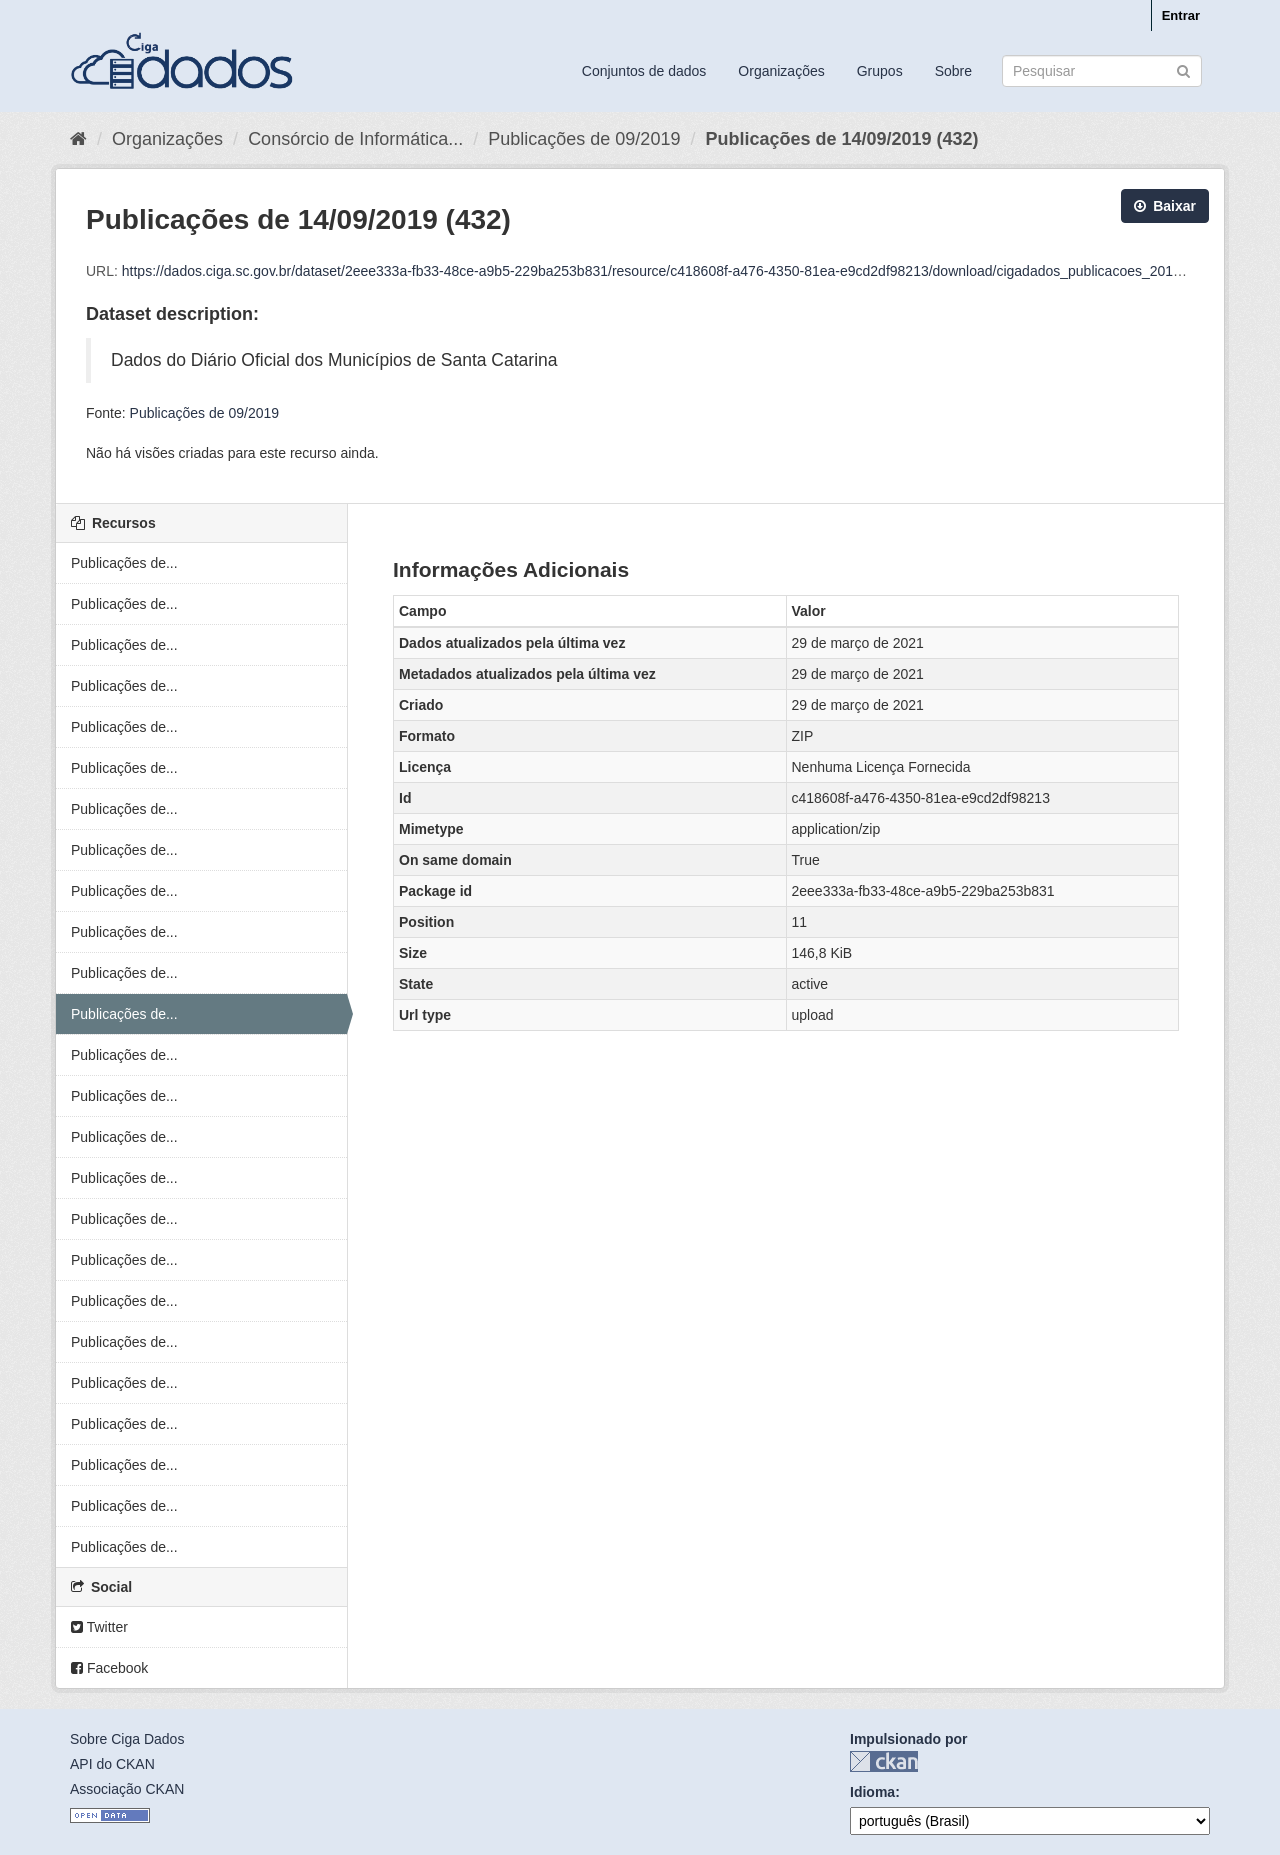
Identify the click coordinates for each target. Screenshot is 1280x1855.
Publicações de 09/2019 (584, 139)
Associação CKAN (127, 1789)
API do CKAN (112, 1764)
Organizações (781, 71)
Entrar (1181, 15)
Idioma (872, 1792)
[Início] (78, 139)
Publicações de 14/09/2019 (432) (841, 139)
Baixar (1165, 206)
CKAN (884, 1761)
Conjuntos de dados (644, 71)
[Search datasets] (1102, 71)
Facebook (109, 1668)
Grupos (880, 71)
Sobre (953, 71)
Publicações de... (124, 563)
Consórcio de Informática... (355, 139)
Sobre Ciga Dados (127, 1739)
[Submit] (1183, 69)
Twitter (99, 1627)
